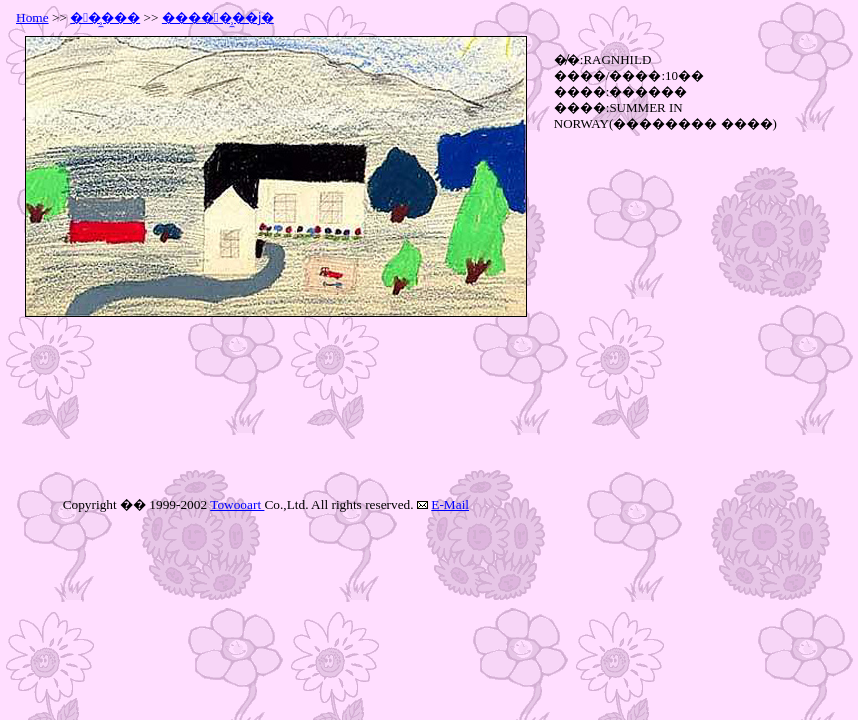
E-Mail (450, 504)
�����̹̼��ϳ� (218, 17)
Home (32, 17)
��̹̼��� (105, 17)
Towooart (237, 504)
